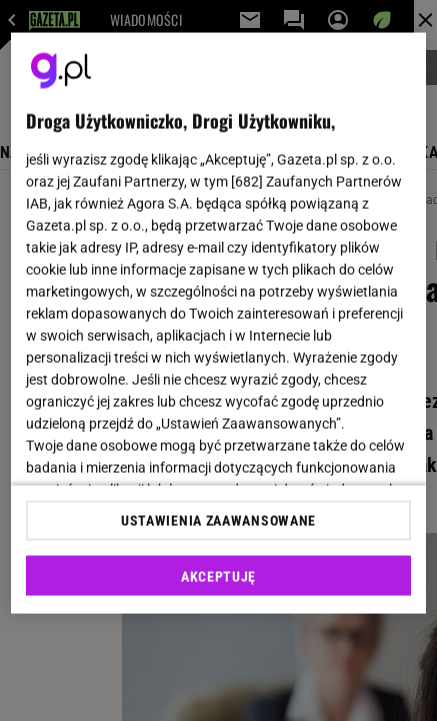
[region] (218, 323)
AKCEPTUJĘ (218, 576)
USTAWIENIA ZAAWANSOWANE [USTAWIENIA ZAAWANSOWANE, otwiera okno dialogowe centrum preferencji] (218, 520)
